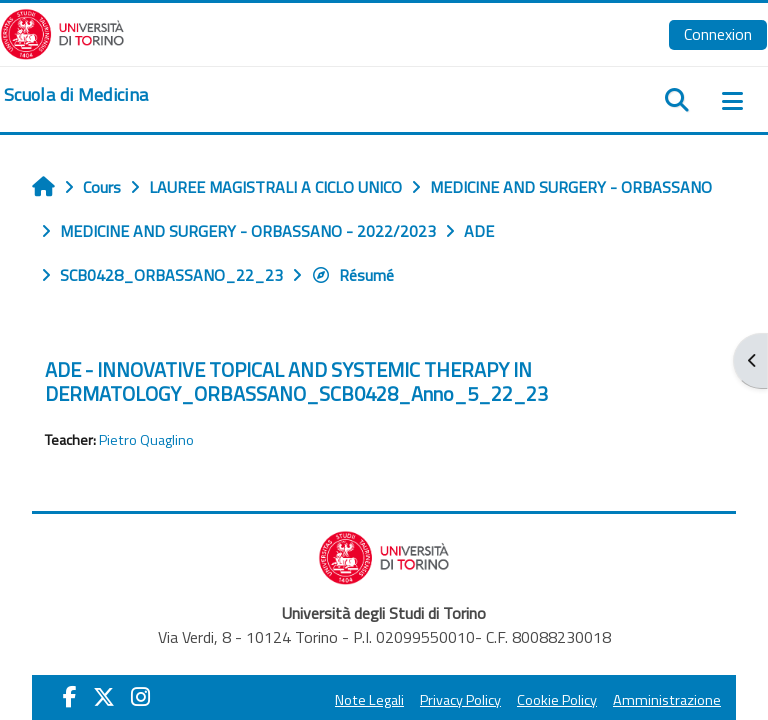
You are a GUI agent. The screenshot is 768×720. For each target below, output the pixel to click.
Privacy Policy (460, 700)
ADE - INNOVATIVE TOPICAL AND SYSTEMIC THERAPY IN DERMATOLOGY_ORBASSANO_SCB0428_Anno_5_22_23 (296, 381)
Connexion (718, 34)
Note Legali (369, 700)
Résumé (352, 275)
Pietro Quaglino (146, 440)
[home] (76, 95)
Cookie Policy (557, 700)
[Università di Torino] (62, 32)
